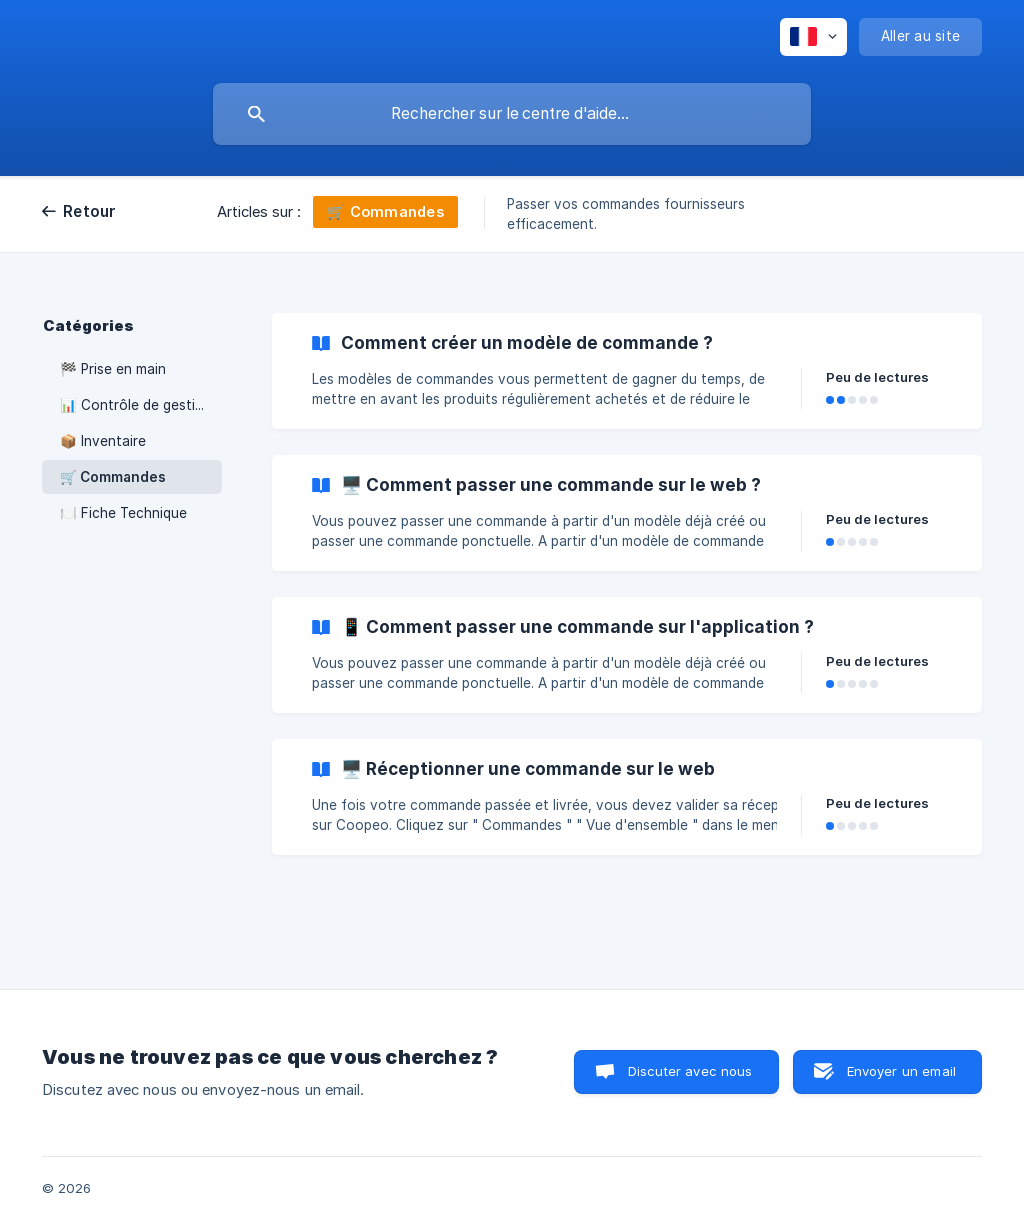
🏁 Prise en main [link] (113, 369)
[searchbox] (512, 114)
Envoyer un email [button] (901, 1071)
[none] (813, 37)
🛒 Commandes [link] (113, 477)
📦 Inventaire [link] (103, 441)
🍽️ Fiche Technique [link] (123, 513)
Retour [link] (90, 211)
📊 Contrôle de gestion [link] (136, 405)
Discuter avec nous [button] (690, 1071)
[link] (627, 371)
